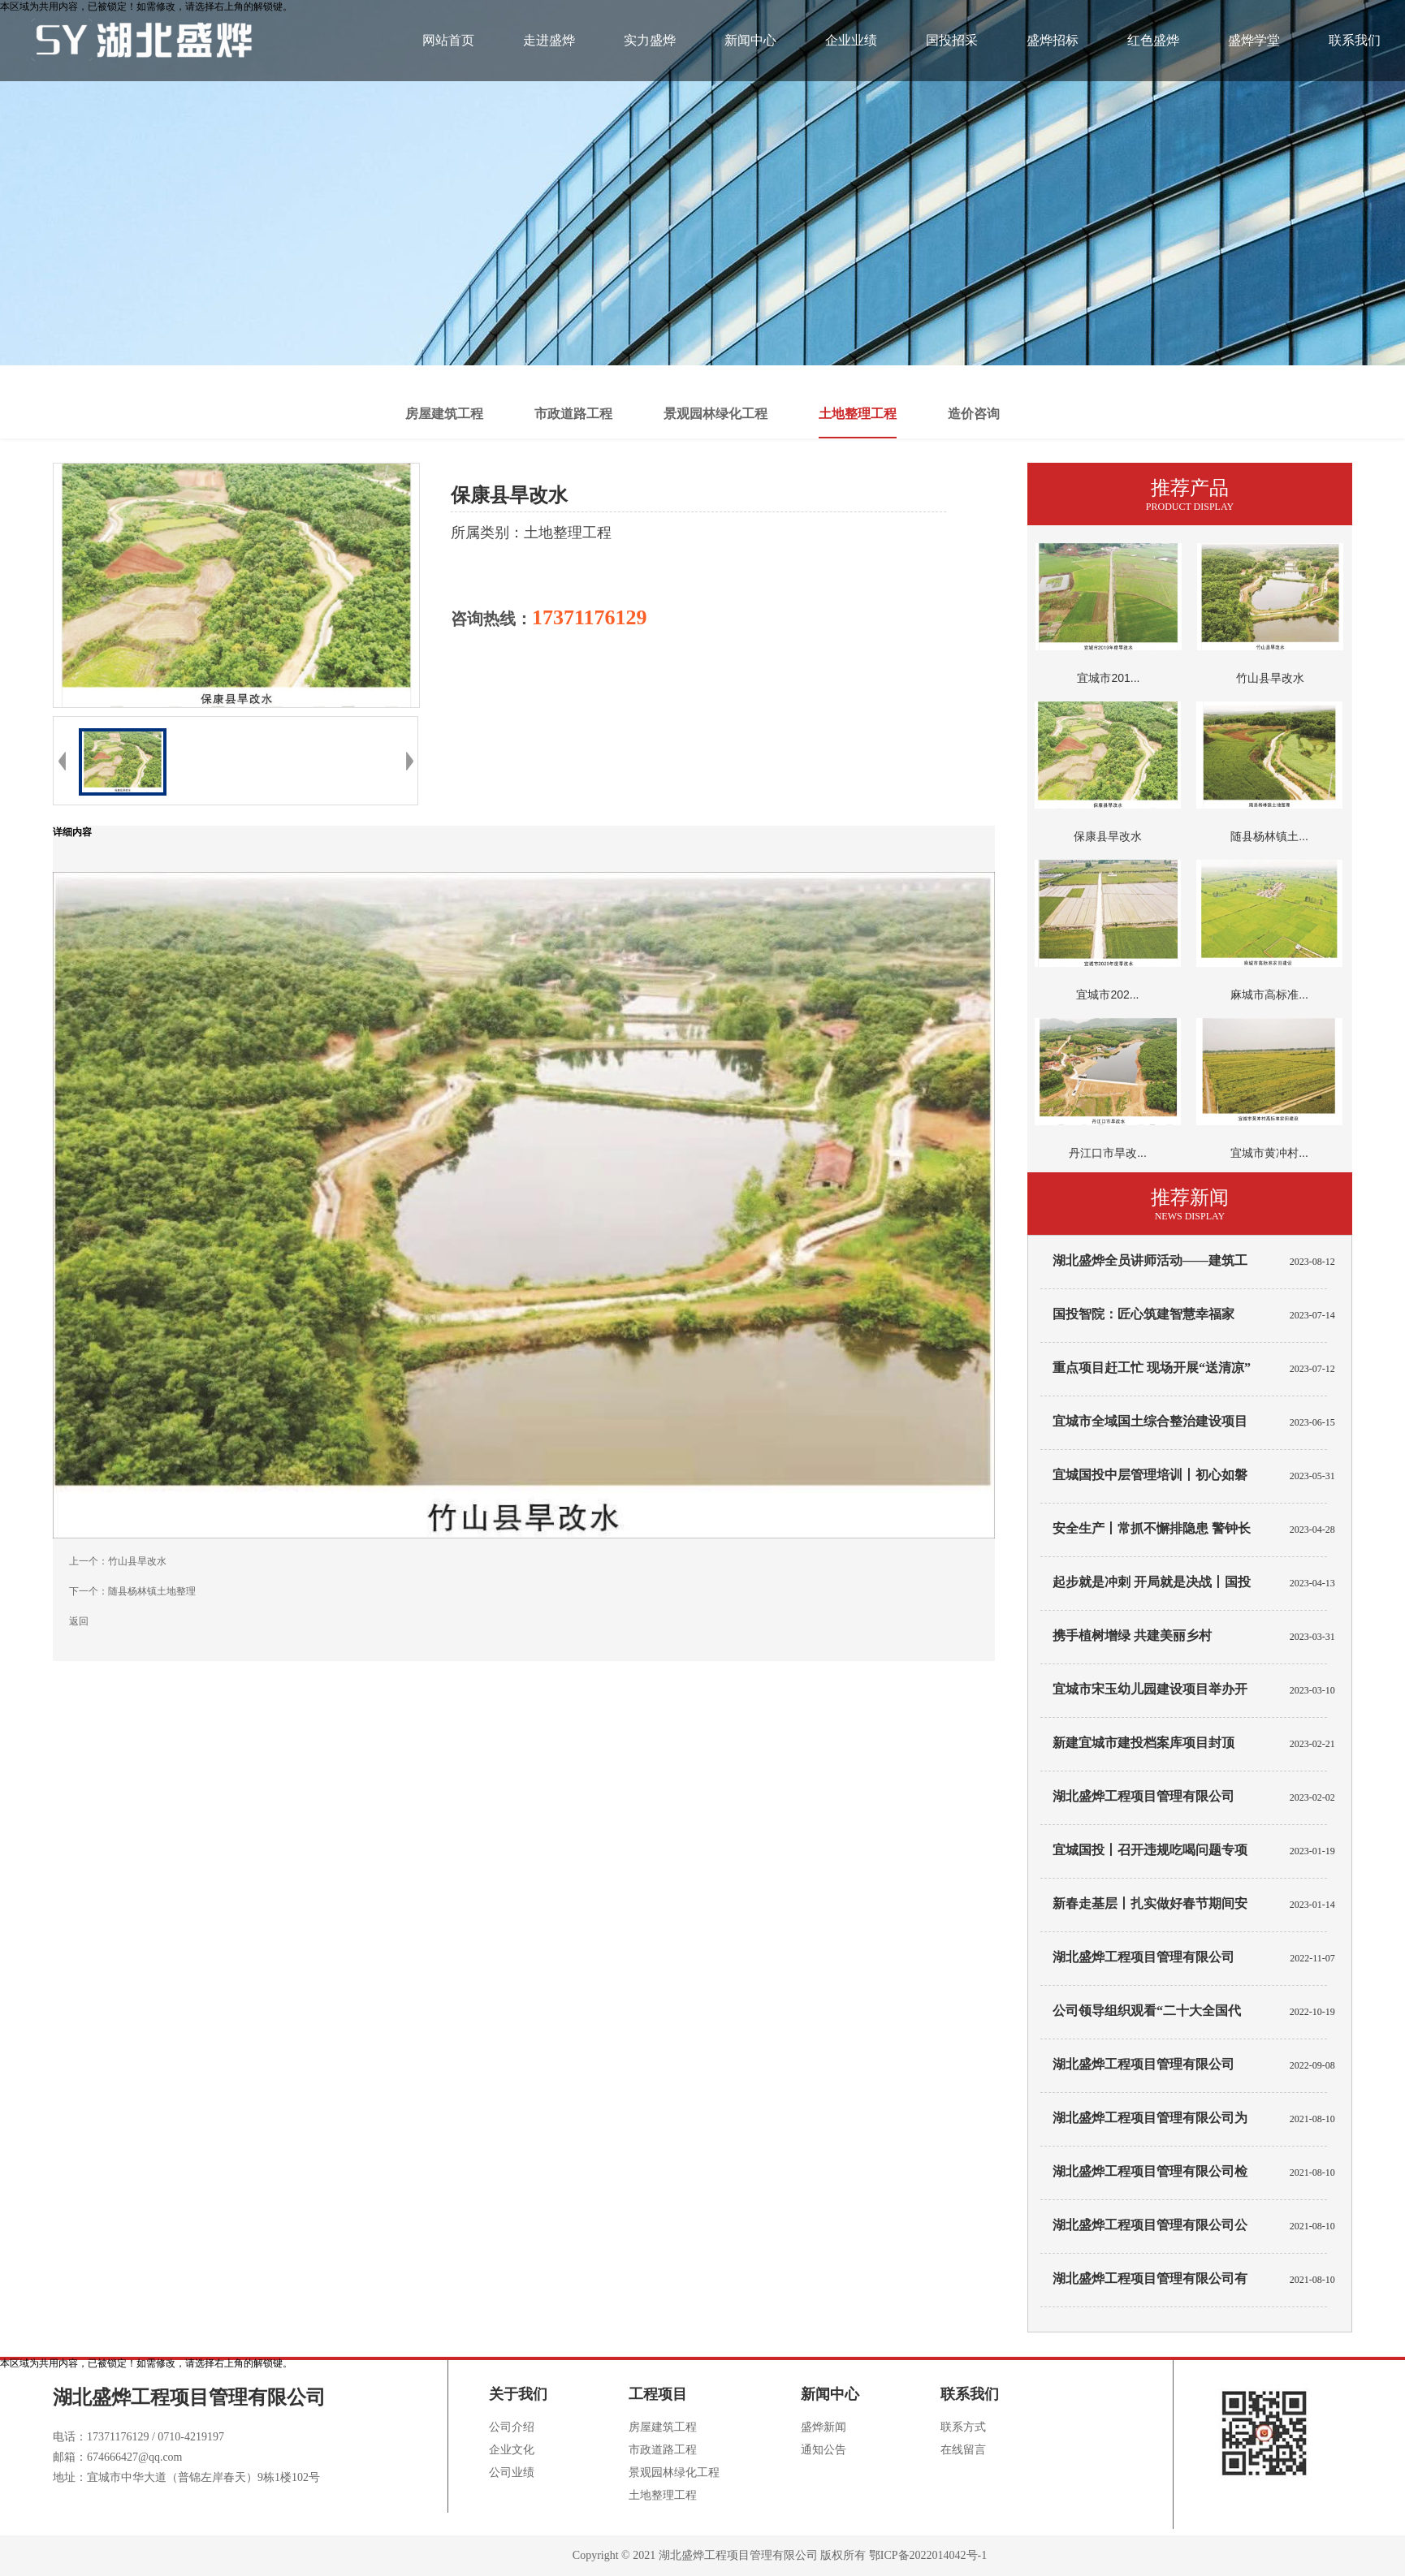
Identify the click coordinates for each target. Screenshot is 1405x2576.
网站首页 (448, 40)
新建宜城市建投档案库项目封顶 (1143, 1743)
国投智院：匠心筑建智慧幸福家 (1143, 1314)
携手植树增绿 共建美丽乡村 (1132, 1635)
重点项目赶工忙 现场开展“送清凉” (1152, 1367)
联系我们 (1355, 40)
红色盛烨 (1153, 40)
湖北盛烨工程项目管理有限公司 (1143, 2064)
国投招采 (952, 40)
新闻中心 (750, 40)
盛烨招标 (1053, 40)
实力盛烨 (650, 40)
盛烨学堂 (1254, 40)
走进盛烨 (549, 40)
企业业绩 (851, 40)
